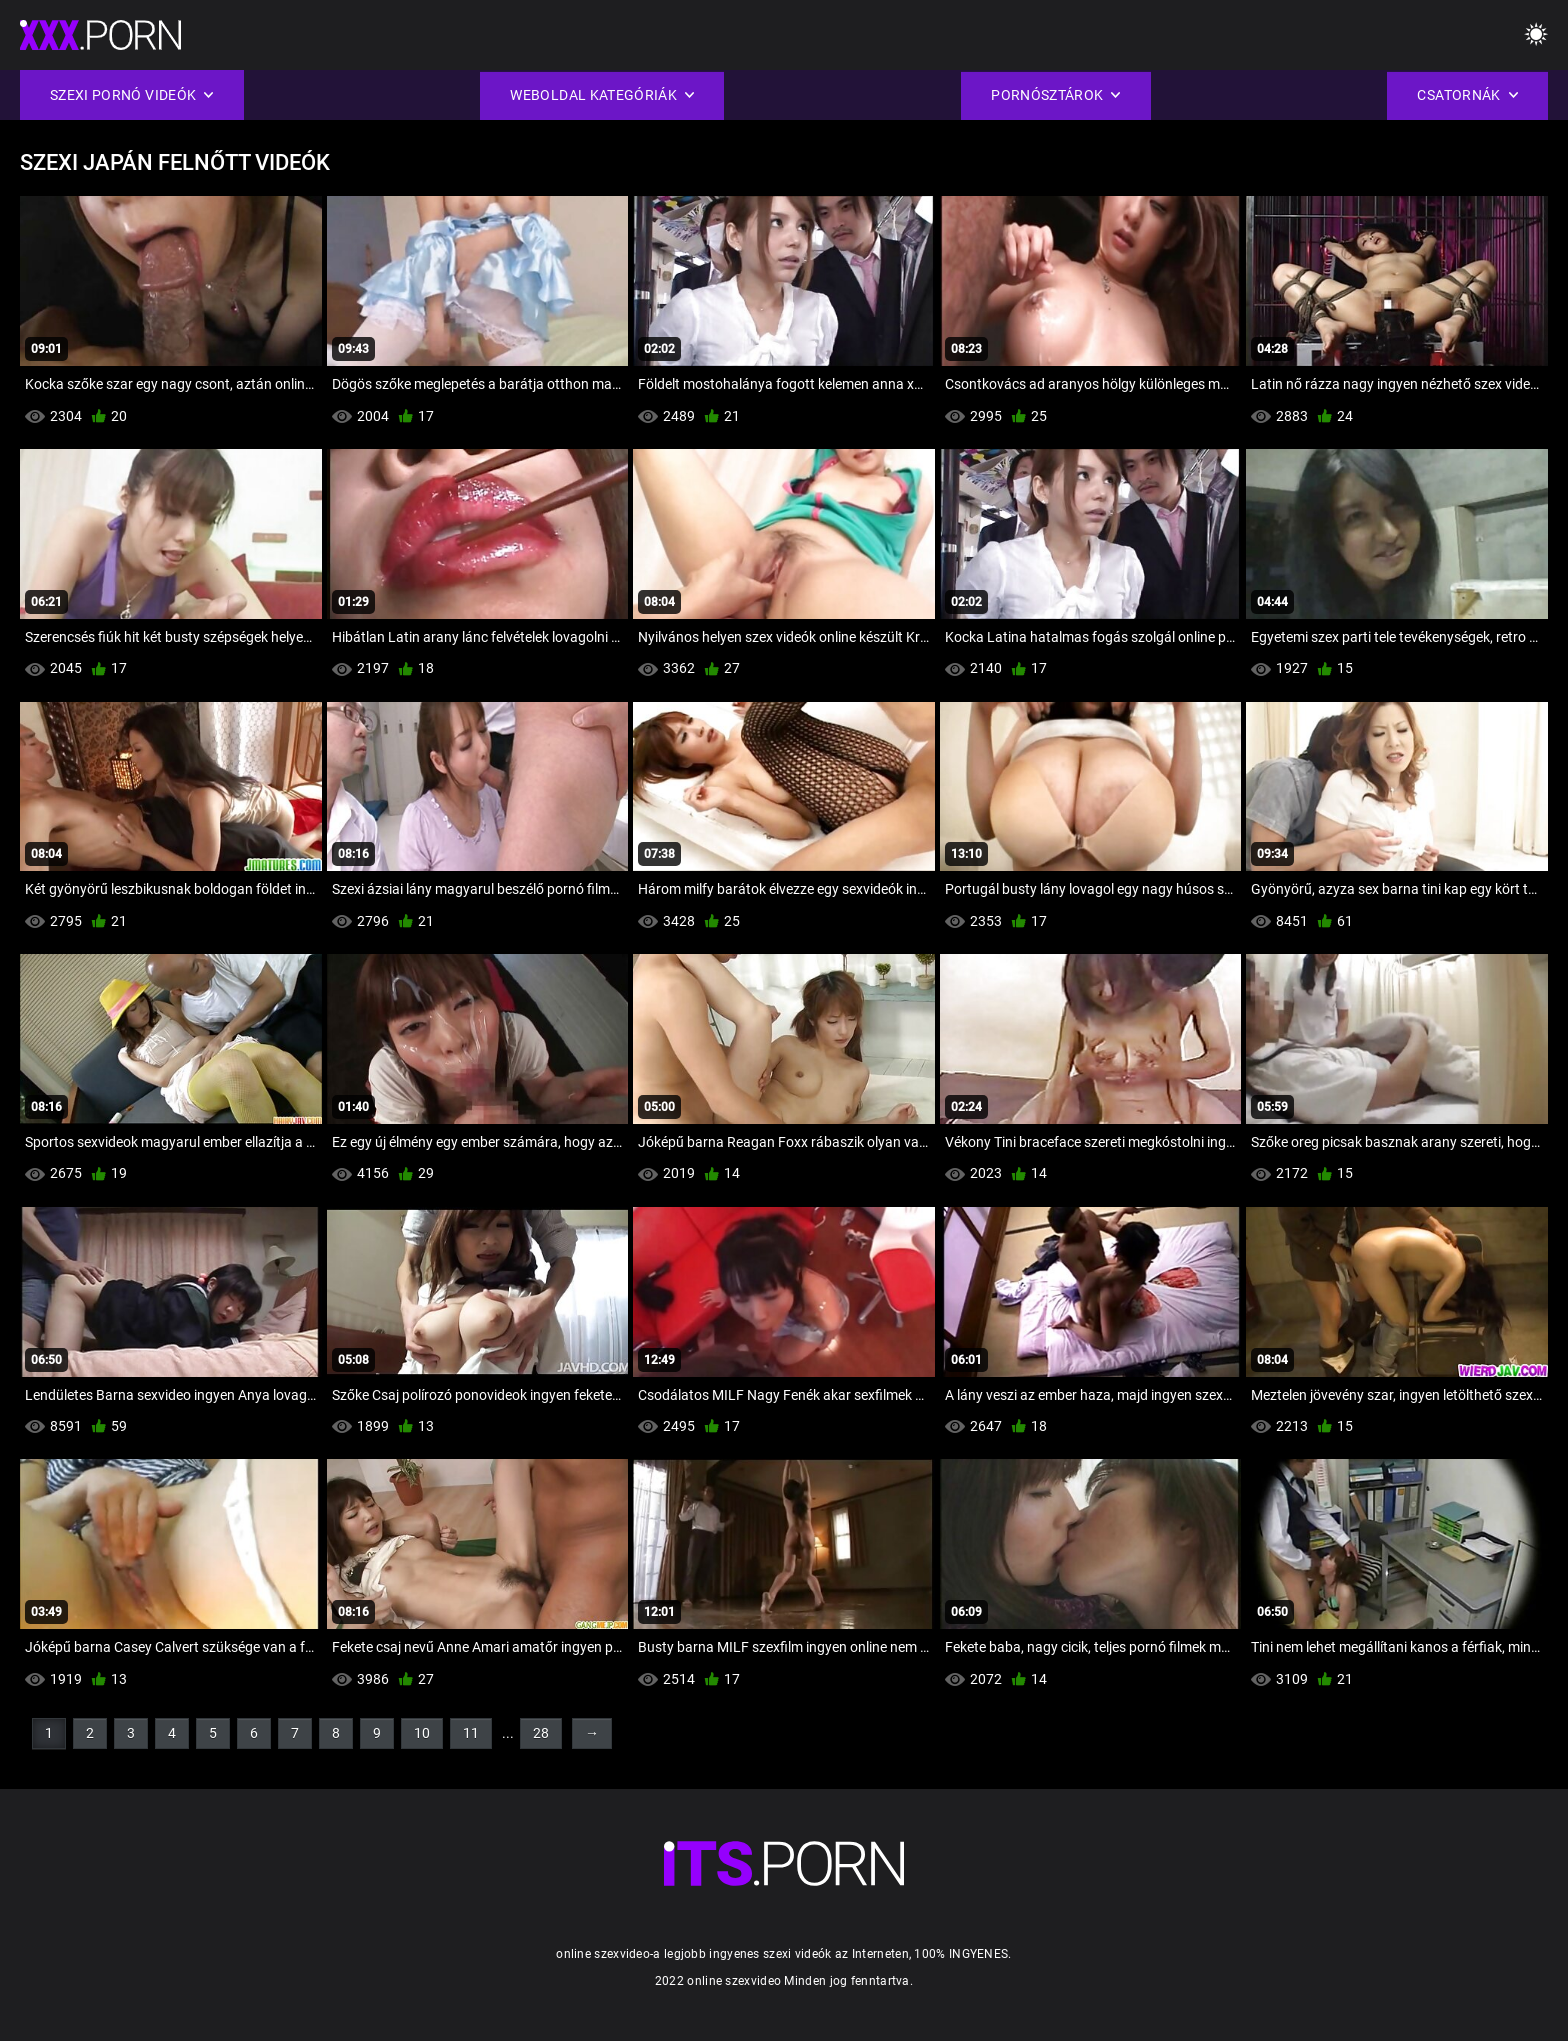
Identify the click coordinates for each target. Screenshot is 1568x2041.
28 (541, 1733)
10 (422, 1733)
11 (471, 1733)
